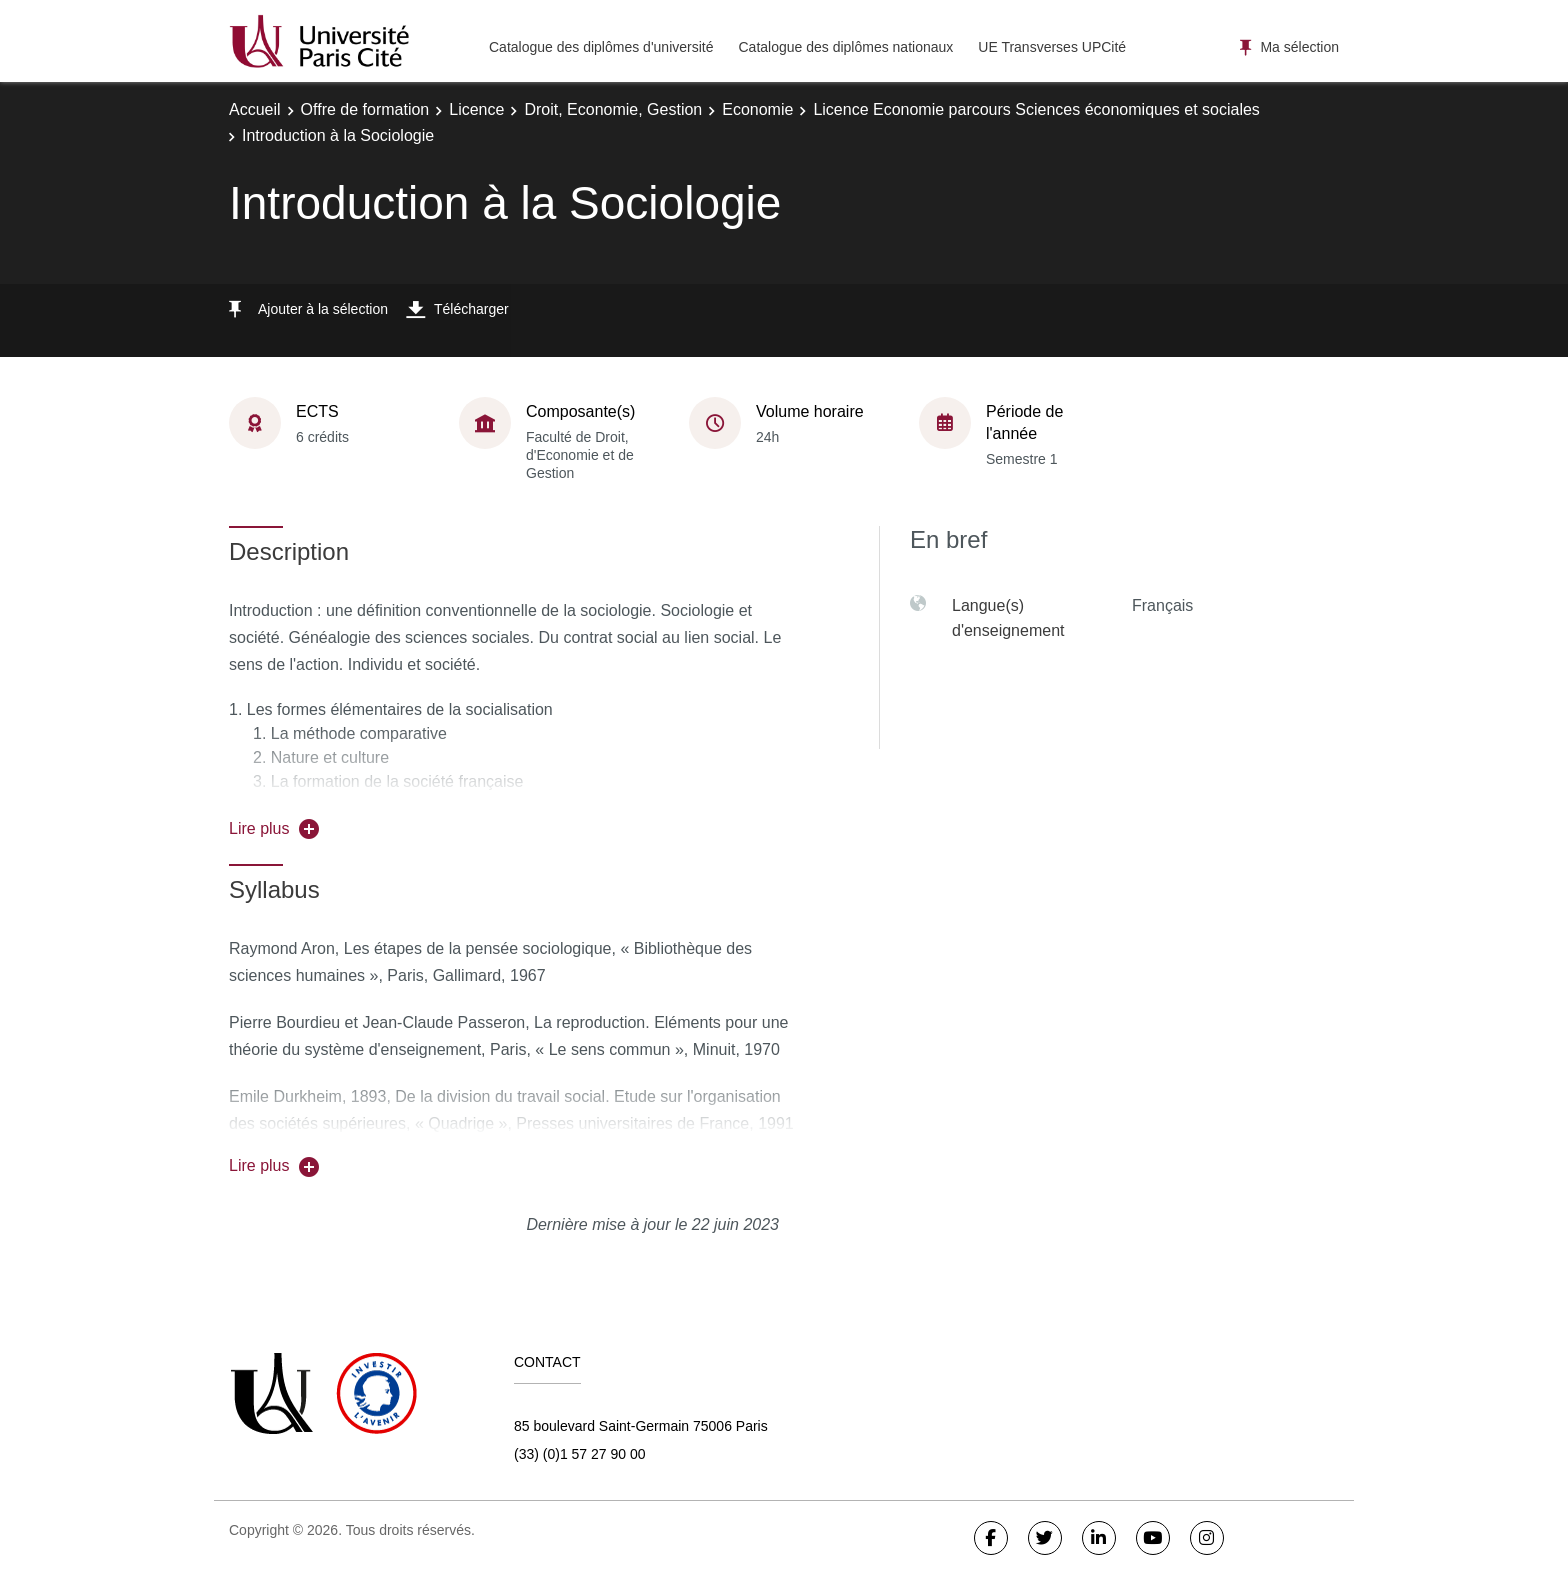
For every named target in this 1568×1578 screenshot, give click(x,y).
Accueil (255, 109)
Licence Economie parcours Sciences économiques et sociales (1036, 109)
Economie (757, 109)
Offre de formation (365, 109)
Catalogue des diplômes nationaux (845, 47)
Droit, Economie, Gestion (613, 109)
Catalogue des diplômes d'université (601, 47)
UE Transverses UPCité (1052, 47)
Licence (476, 109)
